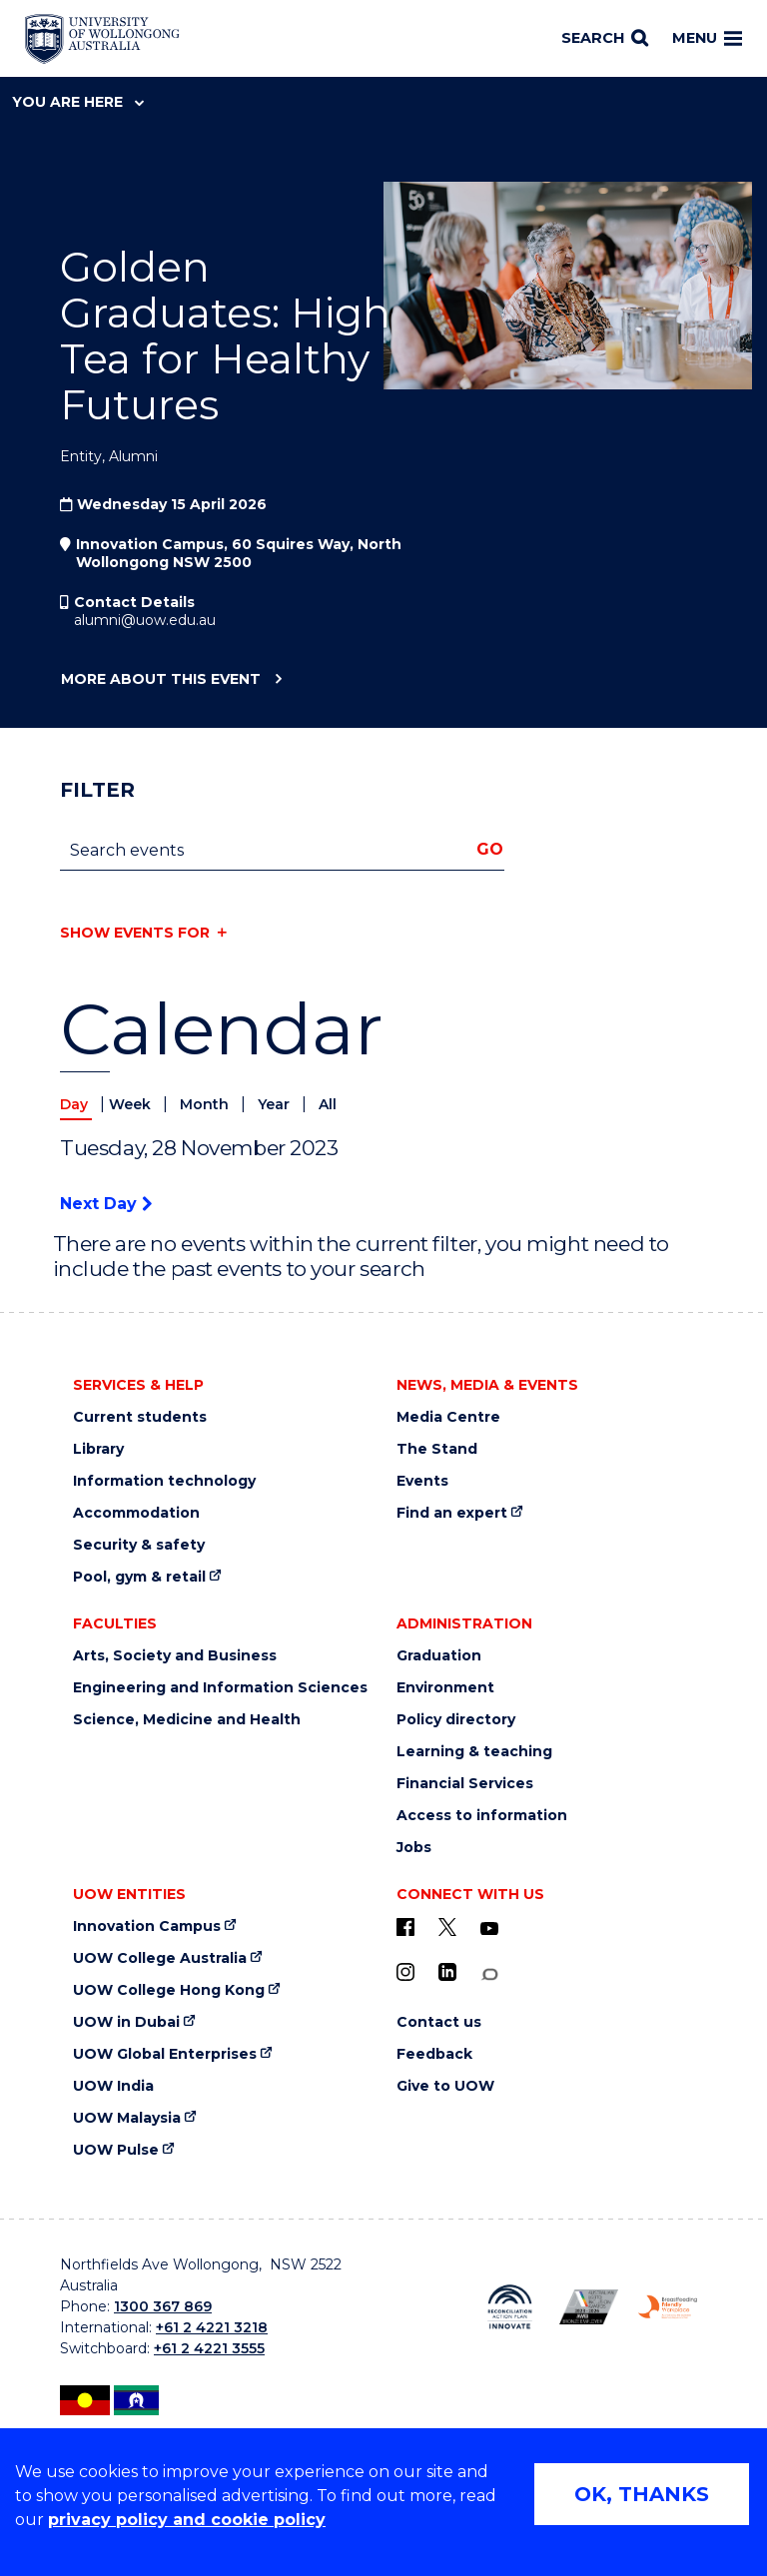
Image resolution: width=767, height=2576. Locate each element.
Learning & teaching (474, 1751)
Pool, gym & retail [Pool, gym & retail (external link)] (139, 1577)
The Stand (436, 1449)
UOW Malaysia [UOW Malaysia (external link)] (127, 2118)
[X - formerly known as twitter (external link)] (447, 1927)
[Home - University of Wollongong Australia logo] (102, 39)
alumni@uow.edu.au (145, 620)
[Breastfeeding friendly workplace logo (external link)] (667, 2306)
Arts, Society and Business (175, 1655)
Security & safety (139, 1545)
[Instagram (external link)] (405, 1972)
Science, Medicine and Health (187, 1719)
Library (98, 1449)
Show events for (135, 933)
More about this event (160, 680)
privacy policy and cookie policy (187, 2519)
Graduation (438, 1655)
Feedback (434, 2054)
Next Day (106, 1203)
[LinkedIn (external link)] (447, 1972)
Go (489, 849)
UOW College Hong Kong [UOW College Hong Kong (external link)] (169, 1990)
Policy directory (455, 1719)
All (328, 1104)
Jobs (413, 1847)
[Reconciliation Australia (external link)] (509, 2306)
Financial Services (464, 1783)
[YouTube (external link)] (489, 1929)
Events (422, 1481)
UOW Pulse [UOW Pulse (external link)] (116, 2150)
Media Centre (448, 1417)
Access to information (481, 1815)
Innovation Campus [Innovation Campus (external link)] (147, 1926)
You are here (78, 102)
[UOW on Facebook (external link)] (405, 1927)
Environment (445, 1687)
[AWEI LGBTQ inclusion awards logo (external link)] (588, 2306)
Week (132, 1104)
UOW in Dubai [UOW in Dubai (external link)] (126, 2022)
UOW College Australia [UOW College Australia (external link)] (160, 1958)
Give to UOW (445, 2086)
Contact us (438, 2022)
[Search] (604, 39)
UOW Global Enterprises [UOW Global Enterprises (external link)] (165, 2054)
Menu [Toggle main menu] (707, 38)
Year (276, 1104)
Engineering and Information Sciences (220, 1687)
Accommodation (136, 1513)
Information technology (164, 1481)
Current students (140, 1417)
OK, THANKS (641, 2494)
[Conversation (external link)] (489, 1974)
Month (206, 1104)
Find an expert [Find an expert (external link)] (451, 1513)
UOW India (113, 2086)
